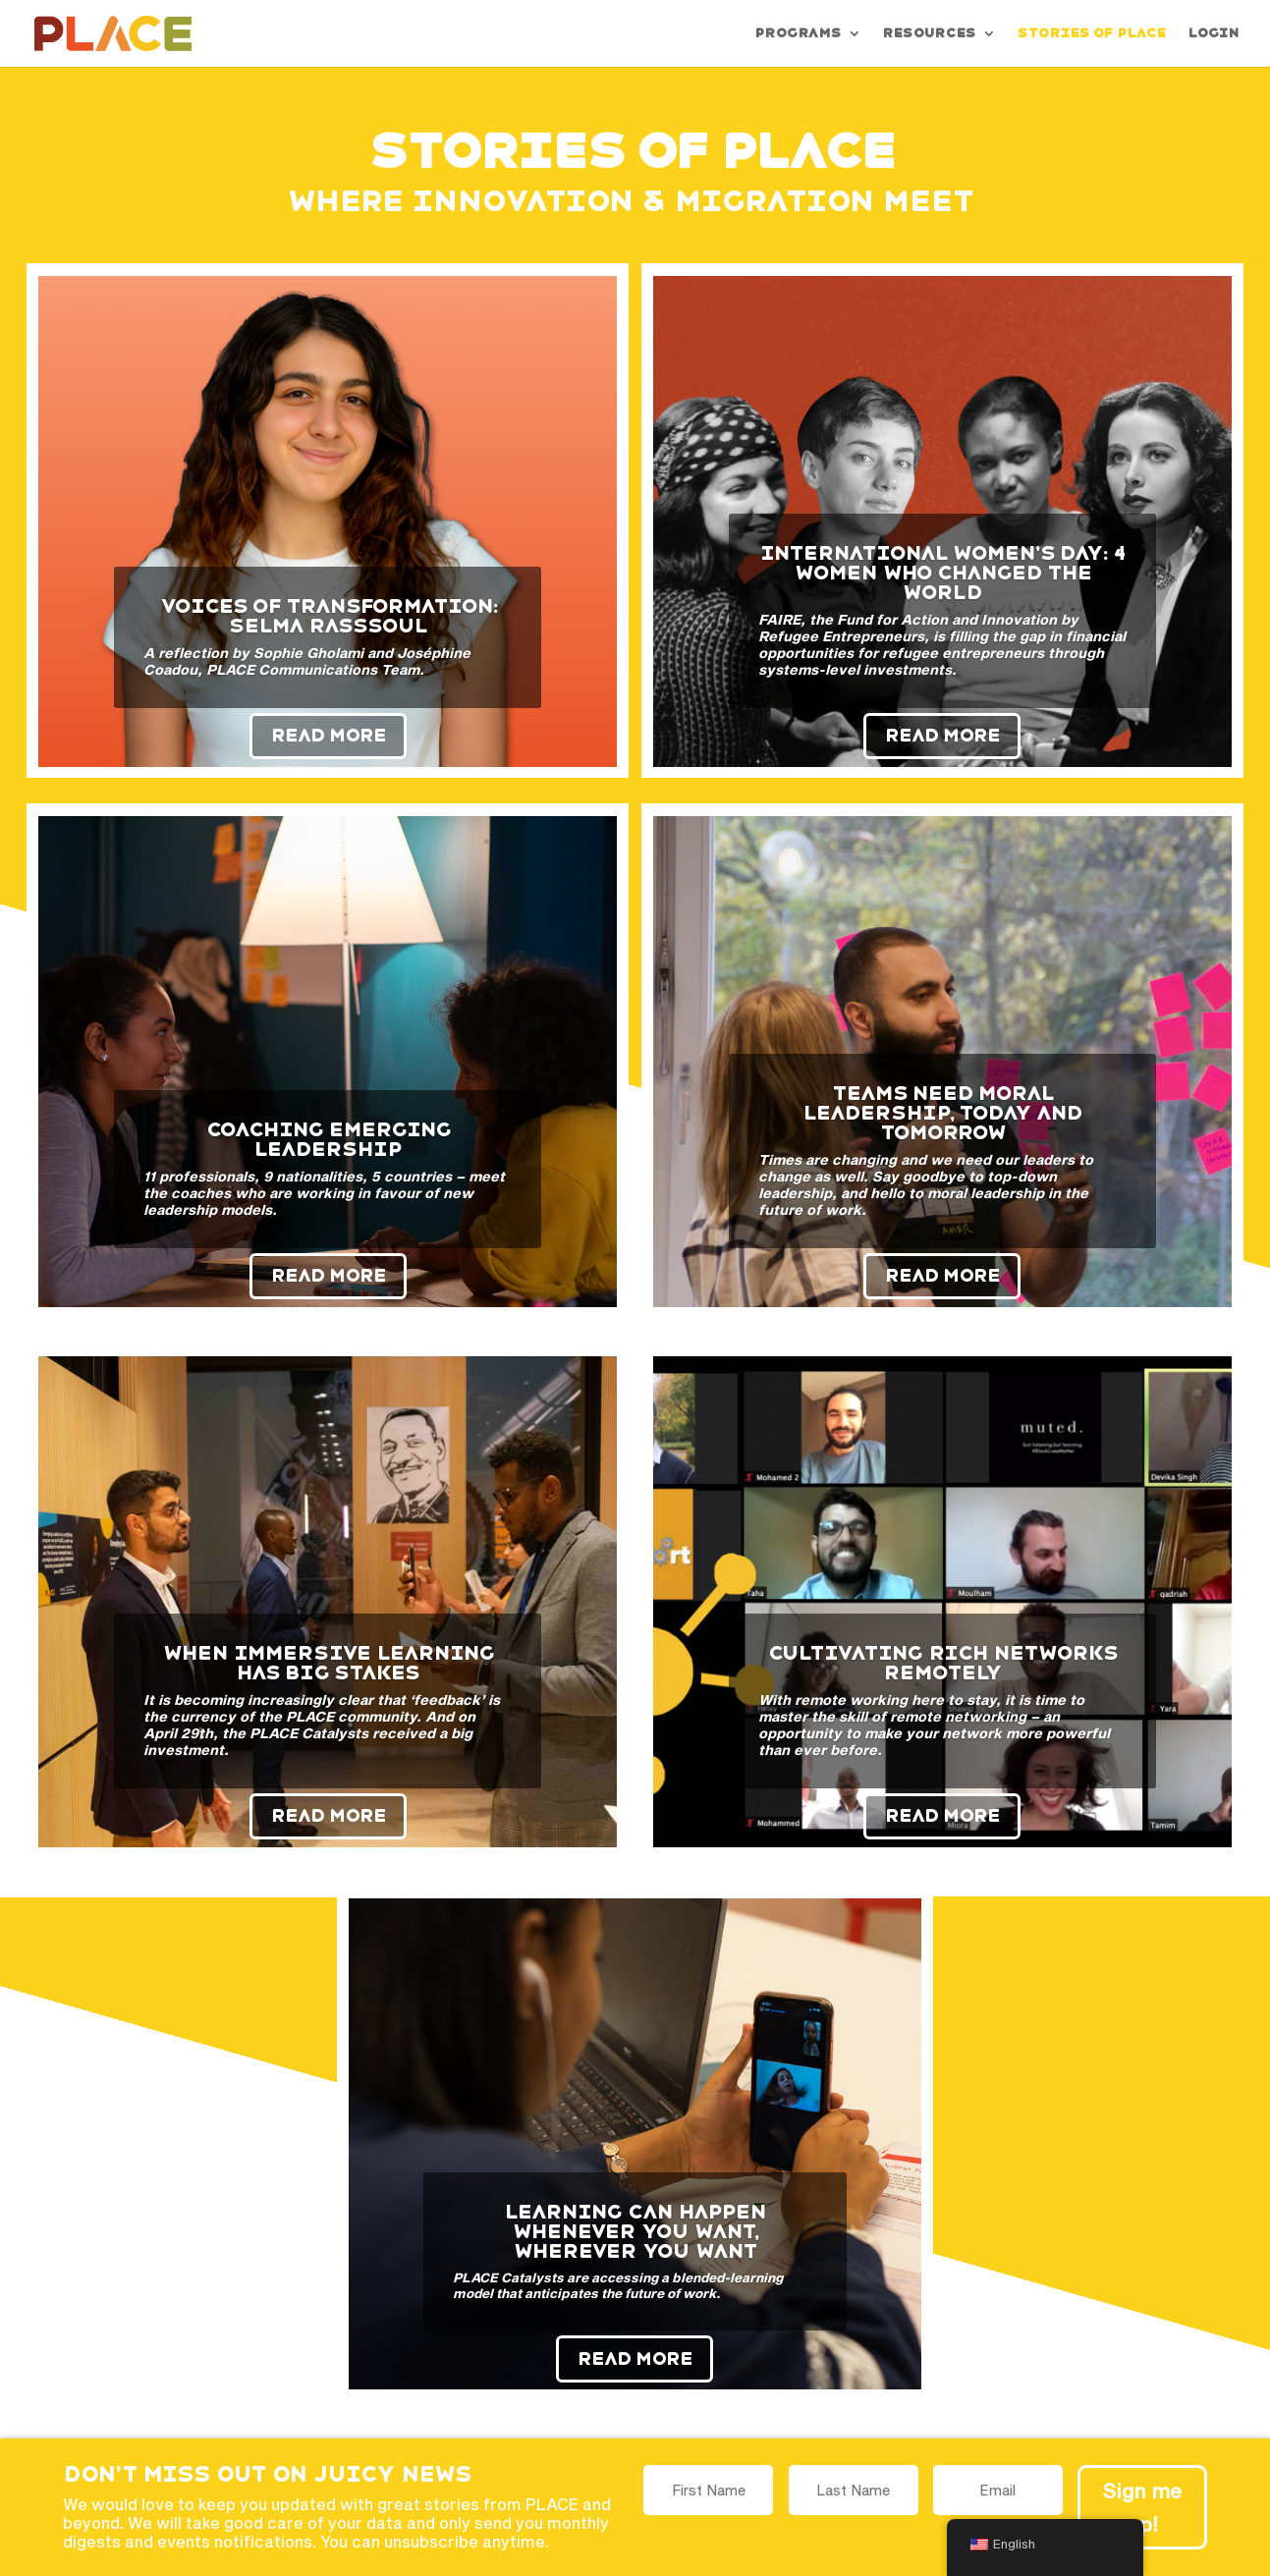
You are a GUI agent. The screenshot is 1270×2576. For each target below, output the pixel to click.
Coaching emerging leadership (328, 1139)
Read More (328, 735)
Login (1213, 33)
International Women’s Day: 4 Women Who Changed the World (942, 572)
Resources (928, 33)
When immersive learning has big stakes (328, 1662)
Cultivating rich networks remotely (942, 1662)
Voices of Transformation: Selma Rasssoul (328, 615)
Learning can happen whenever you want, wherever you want (634, 2231)
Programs (797, 33)
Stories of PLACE (1091, 33)
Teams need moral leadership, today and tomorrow (942, 1112)
